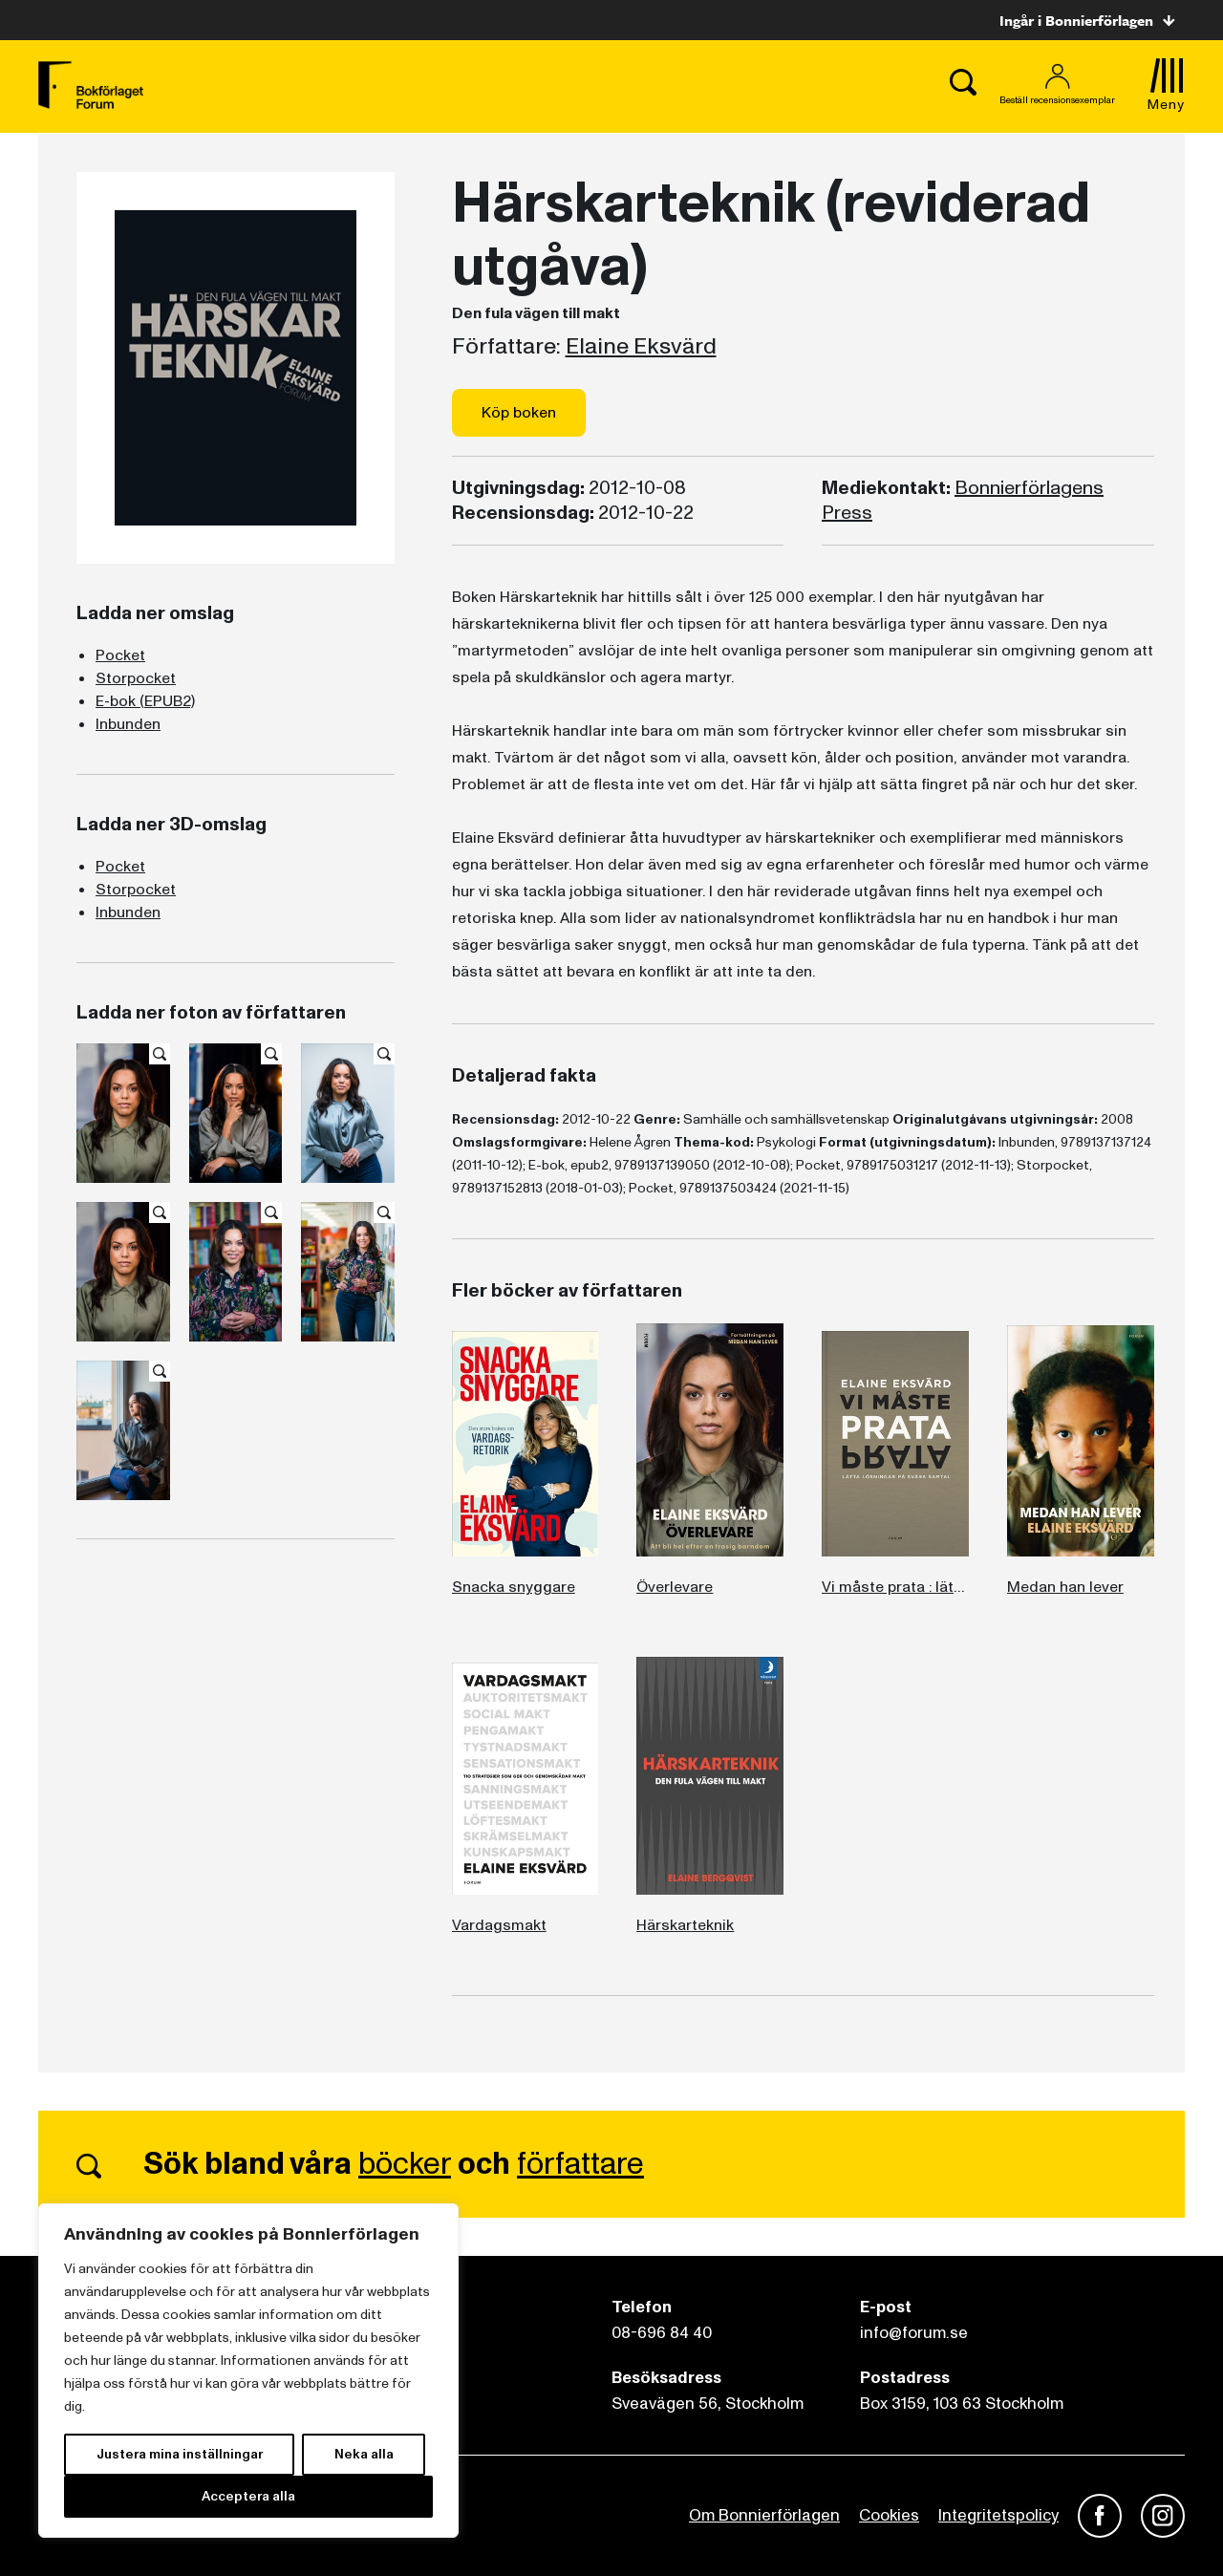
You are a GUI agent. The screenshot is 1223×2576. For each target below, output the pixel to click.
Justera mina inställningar (180, 2454)
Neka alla (364, 2454)
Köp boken (519, 412)
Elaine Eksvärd (641, 346)
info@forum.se (914, 2333)
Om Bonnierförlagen (764, 2515)
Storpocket (136, 678)
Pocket (120, 655)
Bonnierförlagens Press (963, 500)
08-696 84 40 (662, 2333)
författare (580, 2164)
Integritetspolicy (998, 2515)
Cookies (889, 2515)
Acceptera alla (248, 2496)
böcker (404, 2164)
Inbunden (128, 724)
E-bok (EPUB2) (145, 701)
